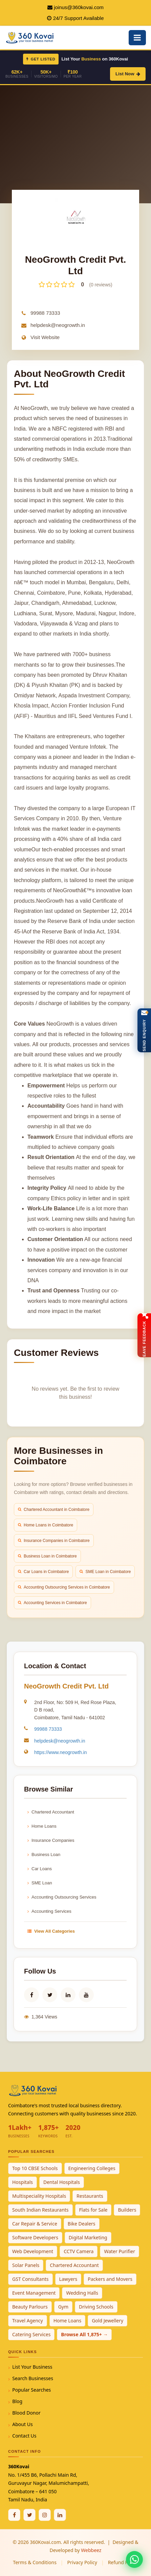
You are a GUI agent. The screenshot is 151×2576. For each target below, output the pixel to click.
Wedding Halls (82, 2293)
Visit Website (45, 337)
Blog (17, 2401)
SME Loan (39, 1882)
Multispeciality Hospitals (39, 2196)
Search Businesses (32, 2378)
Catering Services (31, 2334)
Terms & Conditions (35, 2562)
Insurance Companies (50, 1840)
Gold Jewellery (107, 2320)
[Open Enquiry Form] (144, 1030)
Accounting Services (49, 1911)
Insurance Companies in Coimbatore (54, 1540)
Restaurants (90, 2196)
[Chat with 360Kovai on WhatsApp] (134, 2559)
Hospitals (22, 2182)
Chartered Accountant (50, 1811)
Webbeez (91, 2550)
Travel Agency (27, 2320)
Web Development (32, 2251)
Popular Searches (31, 2390)
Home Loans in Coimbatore (45, 1525)
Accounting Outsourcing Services (61, 1897)
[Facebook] (14, 2515)
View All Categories (51, 1931)
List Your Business (32, 2367)
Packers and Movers (110, 2279)
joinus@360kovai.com (79, 7)
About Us (22, 2424)
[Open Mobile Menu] (137, 37)
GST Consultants (30, 2279)
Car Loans (39, 1868)
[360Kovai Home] (30, 37)
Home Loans (42, 1826)
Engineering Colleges (91, 2168)
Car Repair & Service (34, 2223)
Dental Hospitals (61, 2182)
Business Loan (43, 1854)
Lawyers (68, 2279)
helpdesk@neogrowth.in (57, 325)
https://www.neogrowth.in (60, 1752)
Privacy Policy (82, 2562)
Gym (63, 2306)
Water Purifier (119, 2251)
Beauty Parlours (30, 2306)
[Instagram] (45, 2515)
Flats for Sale (93, 2210)
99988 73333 (45, 313)
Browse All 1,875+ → (84, 2334)
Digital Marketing (88, 2237)
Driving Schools (96, 2306)
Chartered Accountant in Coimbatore (53, 1509)
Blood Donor (26, 2413)
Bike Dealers (81, 2223)
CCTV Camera (78, 2251)
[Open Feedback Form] (144, 1335)
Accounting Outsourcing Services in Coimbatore (64, 1587)
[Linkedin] (60, 2515)
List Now (127, 73)
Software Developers (35, 2237)
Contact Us (24, 2435)
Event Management (34, 2293)
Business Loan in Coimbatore (47, 1556)
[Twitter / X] (29, 2515)
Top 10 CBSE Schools (35, 2168)
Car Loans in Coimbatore (43, 1571)
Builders (127, 2210)
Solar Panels (25, 2265)
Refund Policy (123, 2562)
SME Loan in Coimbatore (105, 1571)
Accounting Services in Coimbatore (52, 1602)
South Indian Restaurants (40, 2210)
